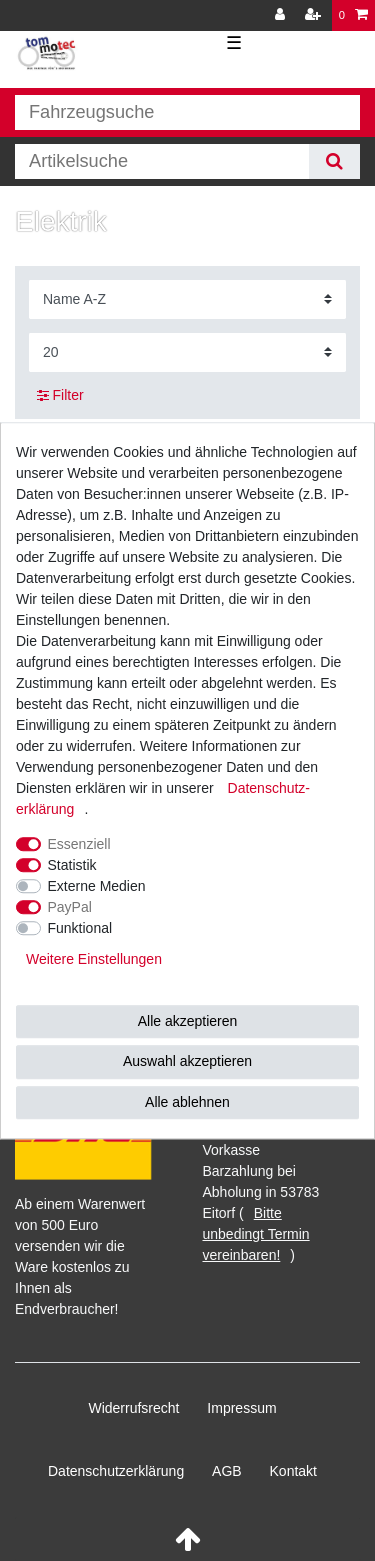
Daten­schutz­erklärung (116, 1471)
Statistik (72, 865)
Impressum (241, 1408)
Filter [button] (60, 396)
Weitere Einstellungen (94, 959)
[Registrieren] (315, 15)
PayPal (70, 907)
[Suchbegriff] (162, 161)
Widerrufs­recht (133, 1408)
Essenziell (79, 844)
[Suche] (334, 161)
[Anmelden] (282, 15)
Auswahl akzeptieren (187, 1061)
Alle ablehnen (187, 1102)
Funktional (80, 928)
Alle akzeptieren (188, 1021)
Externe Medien (97, 886)
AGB (227, 1471)
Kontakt (293, 1471)
